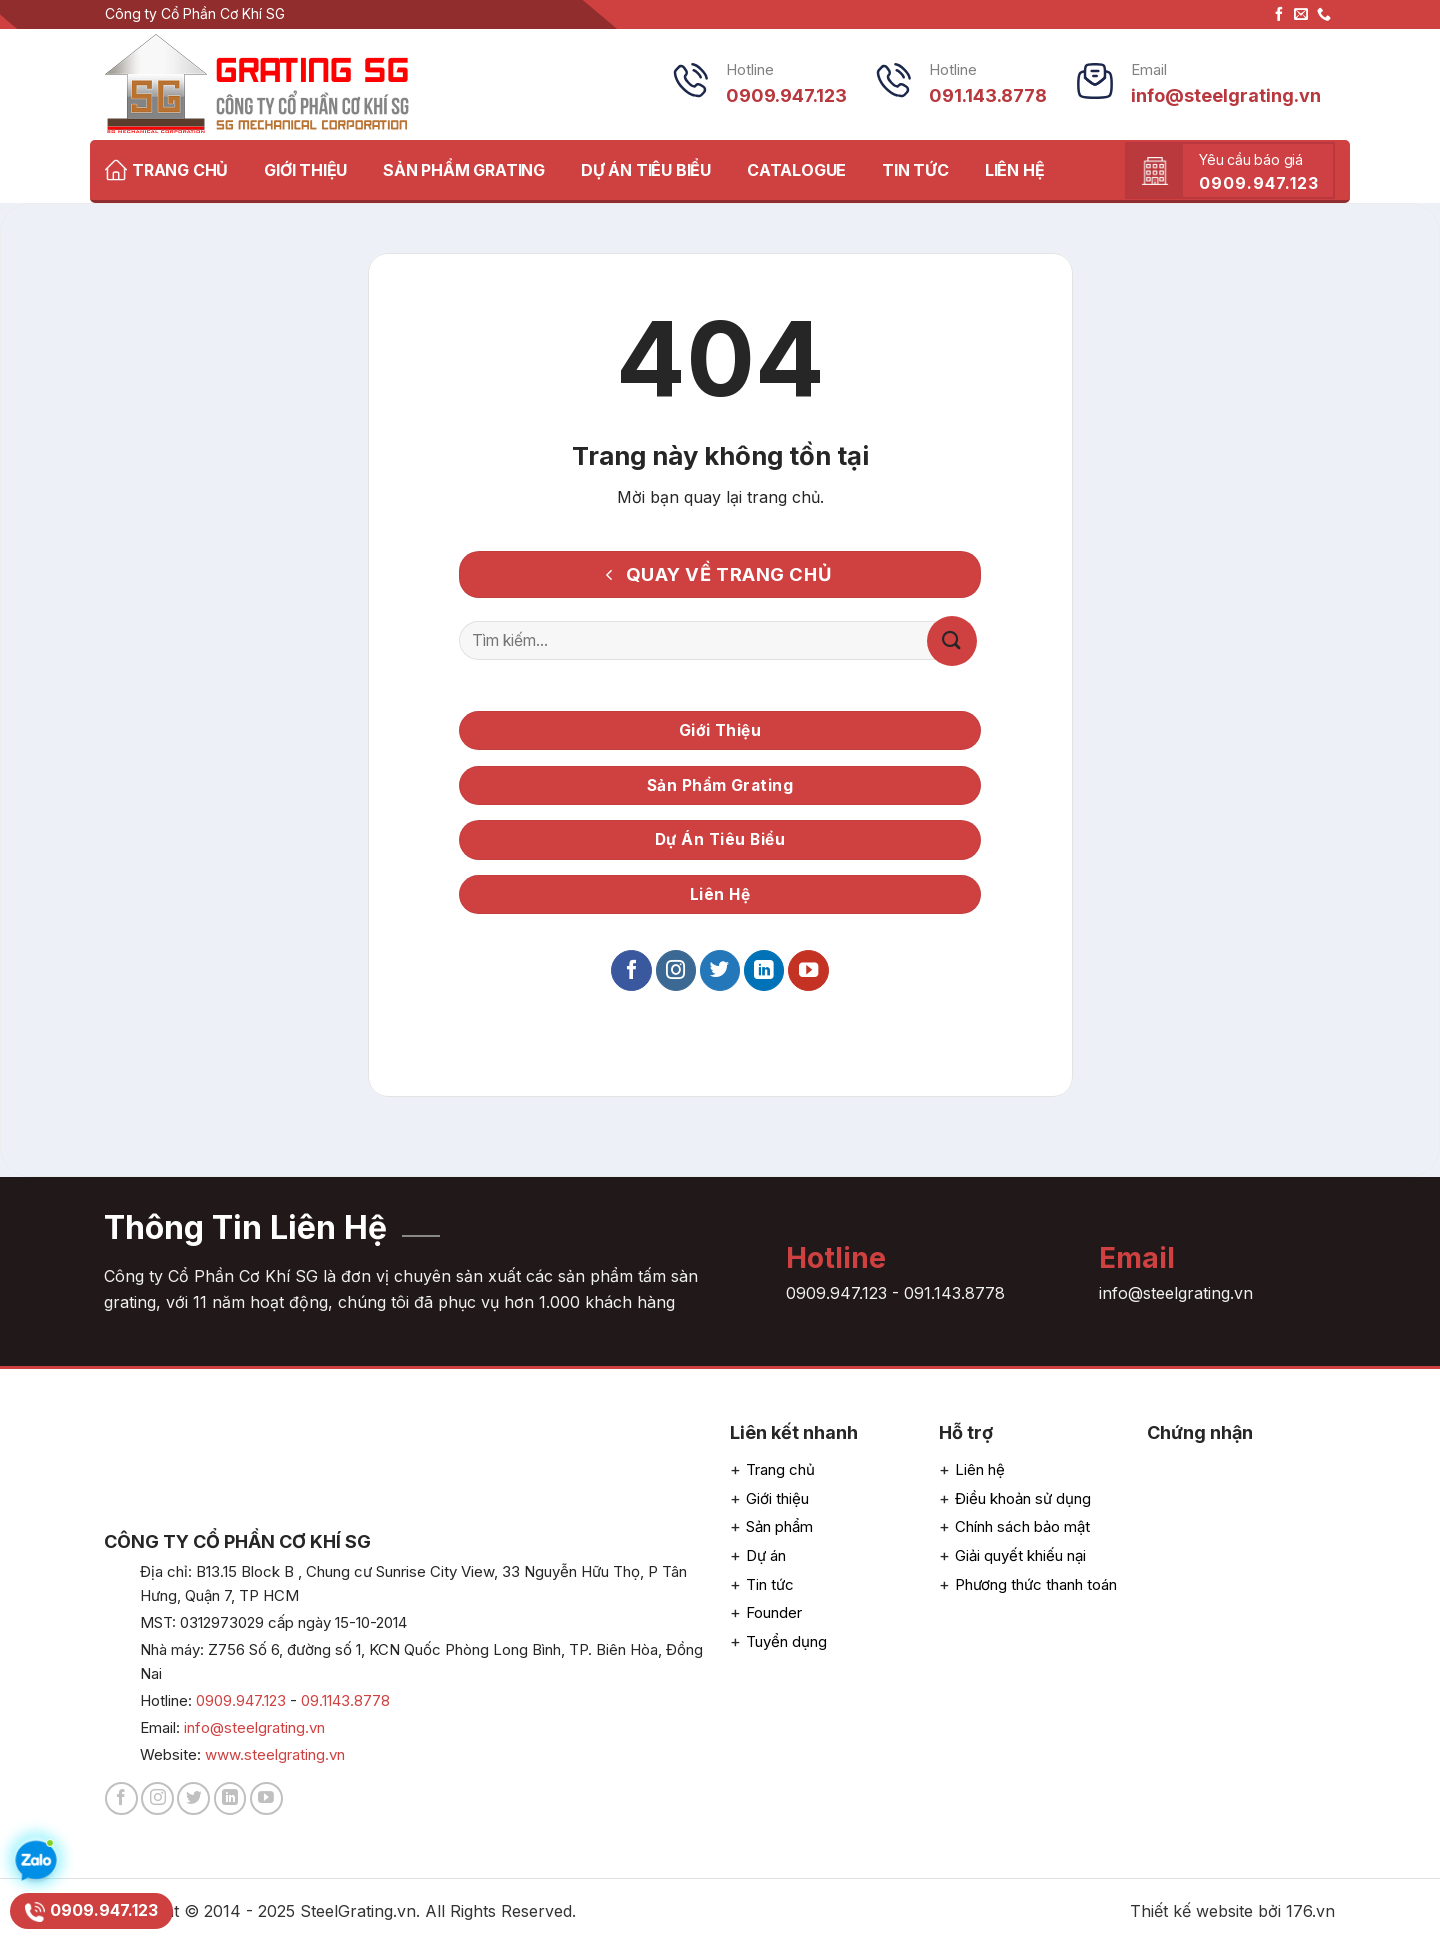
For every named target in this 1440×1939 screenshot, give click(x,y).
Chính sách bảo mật (1022, 1526)
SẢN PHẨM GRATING (464, 170)
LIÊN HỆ (1015, 170)
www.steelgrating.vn (275, 1754)
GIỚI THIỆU (305, 170)
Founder (774, 1612)
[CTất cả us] (1324, 15)
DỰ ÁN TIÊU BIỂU (646, 170)
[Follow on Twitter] (720, 970)
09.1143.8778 (345, 1700)
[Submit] (952, 641)
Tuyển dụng (786, 1641)
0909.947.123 (836, 1293)
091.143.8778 (954, 1293)
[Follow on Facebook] (1279, 15)
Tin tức (770, 1584)
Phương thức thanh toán (1036, 1584)
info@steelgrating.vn (254, 1727)
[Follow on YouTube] (808, 970)
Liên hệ (980, 1469)
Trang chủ (780, 1469)
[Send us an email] (1301, 15)
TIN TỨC (915, 170)
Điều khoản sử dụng (1023, 1498)
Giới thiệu (777, 1498)
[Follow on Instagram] (676, 970)
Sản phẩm (779, 1526)
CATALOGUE (796, 170)
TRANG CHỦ (166, 170)
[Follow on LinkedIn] (764, 970)
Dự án (766, 1555)
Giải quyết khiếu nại (1020, 1555)
